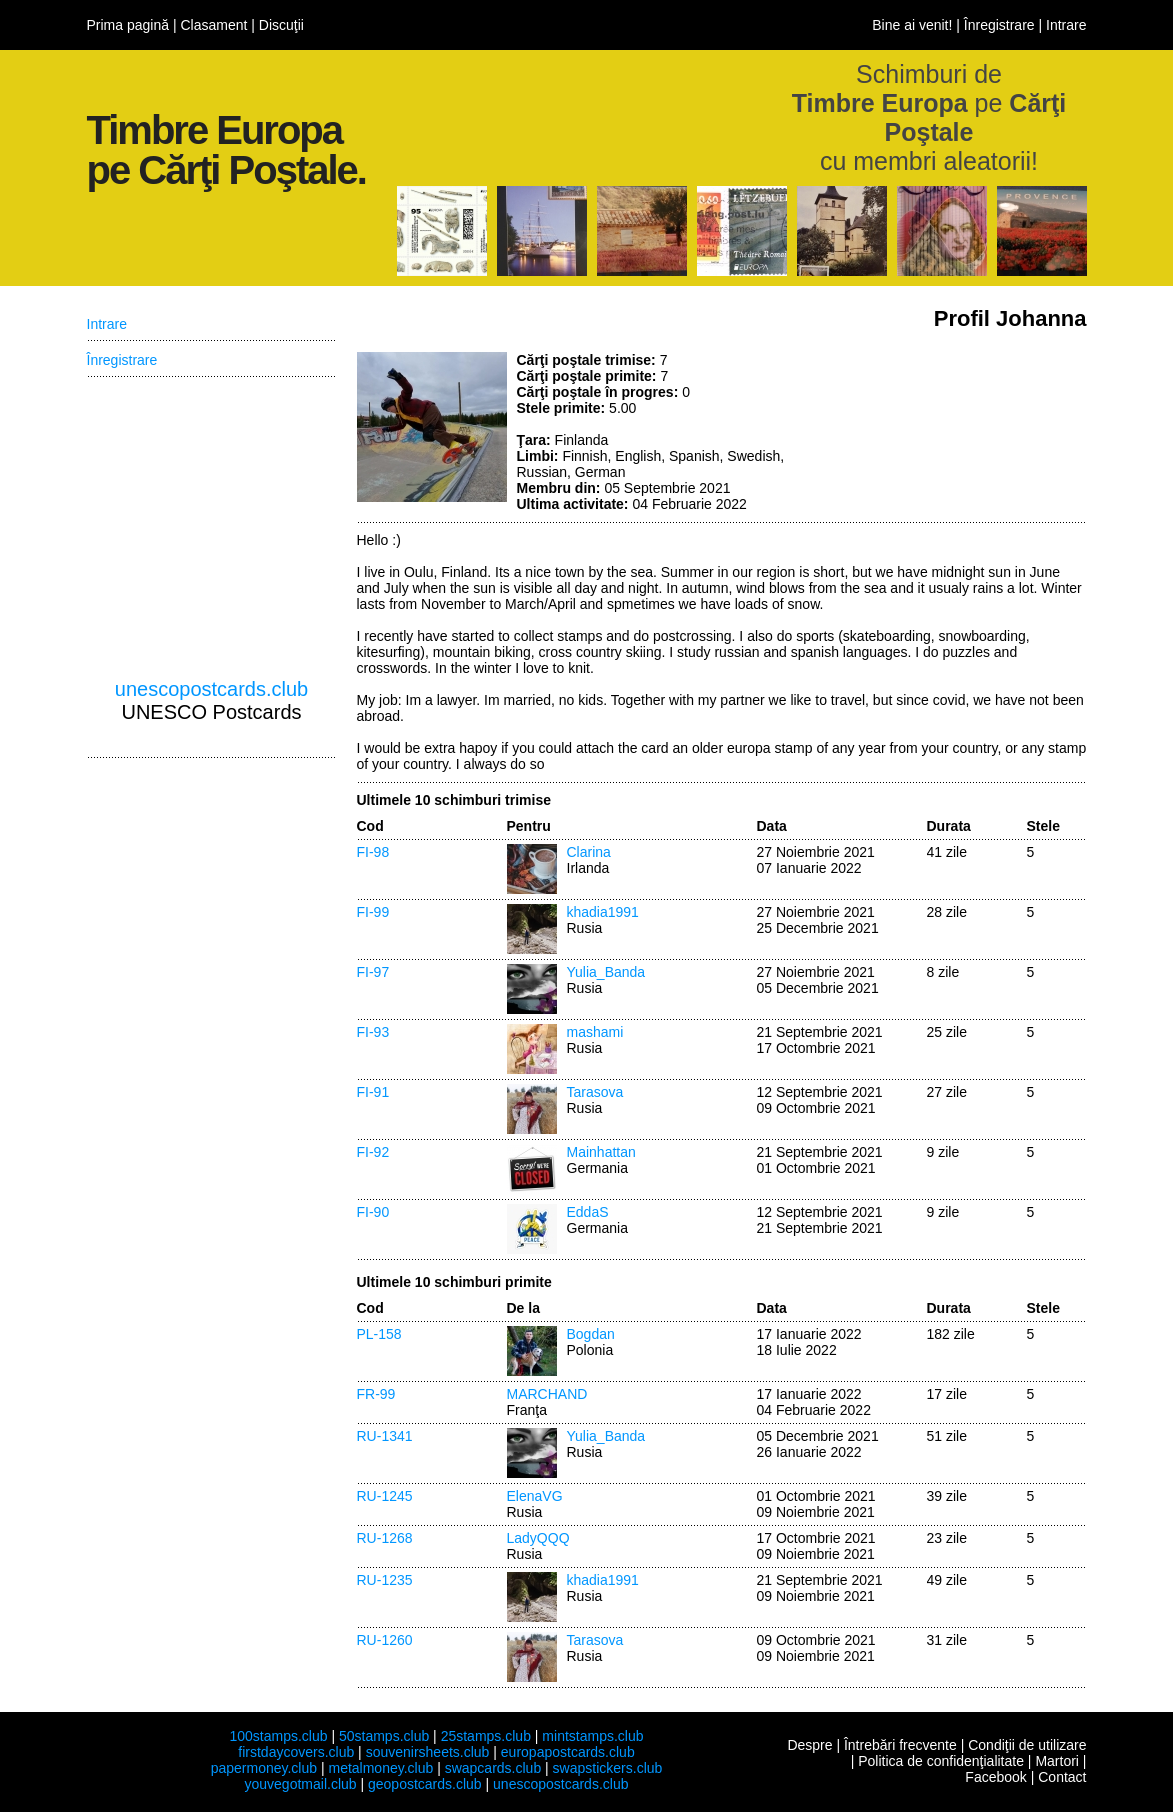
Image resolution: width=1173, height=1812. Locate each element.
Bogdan (591, 1334)
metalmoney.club (380, 1768)
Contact (1062, 1777)
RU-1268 (385, 1538)
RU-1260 (385, 1640)
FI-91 (373, 1092)
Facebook (995, 1777)
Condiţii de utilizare (1027, 1745)
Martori (1057, 1761)
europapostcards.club (568, 1752)
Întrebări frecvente (900, 1745)
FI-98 (373, 852)
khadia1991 (603, 912)
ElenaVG (535, 1496)
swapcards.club (493, 1768)
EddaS (588, 1212)
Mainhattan (601, 1152)
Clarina (589, 852)
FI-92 (373, 1152)
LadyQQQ (538, 1538)
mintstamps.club (592, 1736)
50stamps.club (384, 1736)
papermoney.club (264, 1768)
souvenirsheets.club (428, 1752)
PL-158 (379, 1334)
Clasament (213, 25)
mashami (595, 1032)
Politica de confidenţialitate (941, 1761)
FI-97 (373, 972)
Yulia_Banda (606, 972)
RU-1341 (385, 1436)
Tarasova (595, 1092)
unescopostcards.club (211, 689)
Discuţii (281, 25)
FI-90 (373, 1212)
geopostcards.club (425, 1784)
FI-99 (373, 912)
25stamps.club (486, 1736)
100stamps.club (278, 1736)
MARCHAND (547, 1394)
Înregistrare (999, 25)
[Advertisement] (937, 427)
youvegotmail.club (301, 1784)
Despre (809, 1745)
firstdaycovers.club (296, 1752)
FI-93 (373, 1032)
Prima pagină (128, 25)
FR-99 (376, 1394)
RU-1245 (385, 1496)
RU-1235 (385, 1580)
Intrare (1066, 25)
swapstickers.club (608, 1768)
